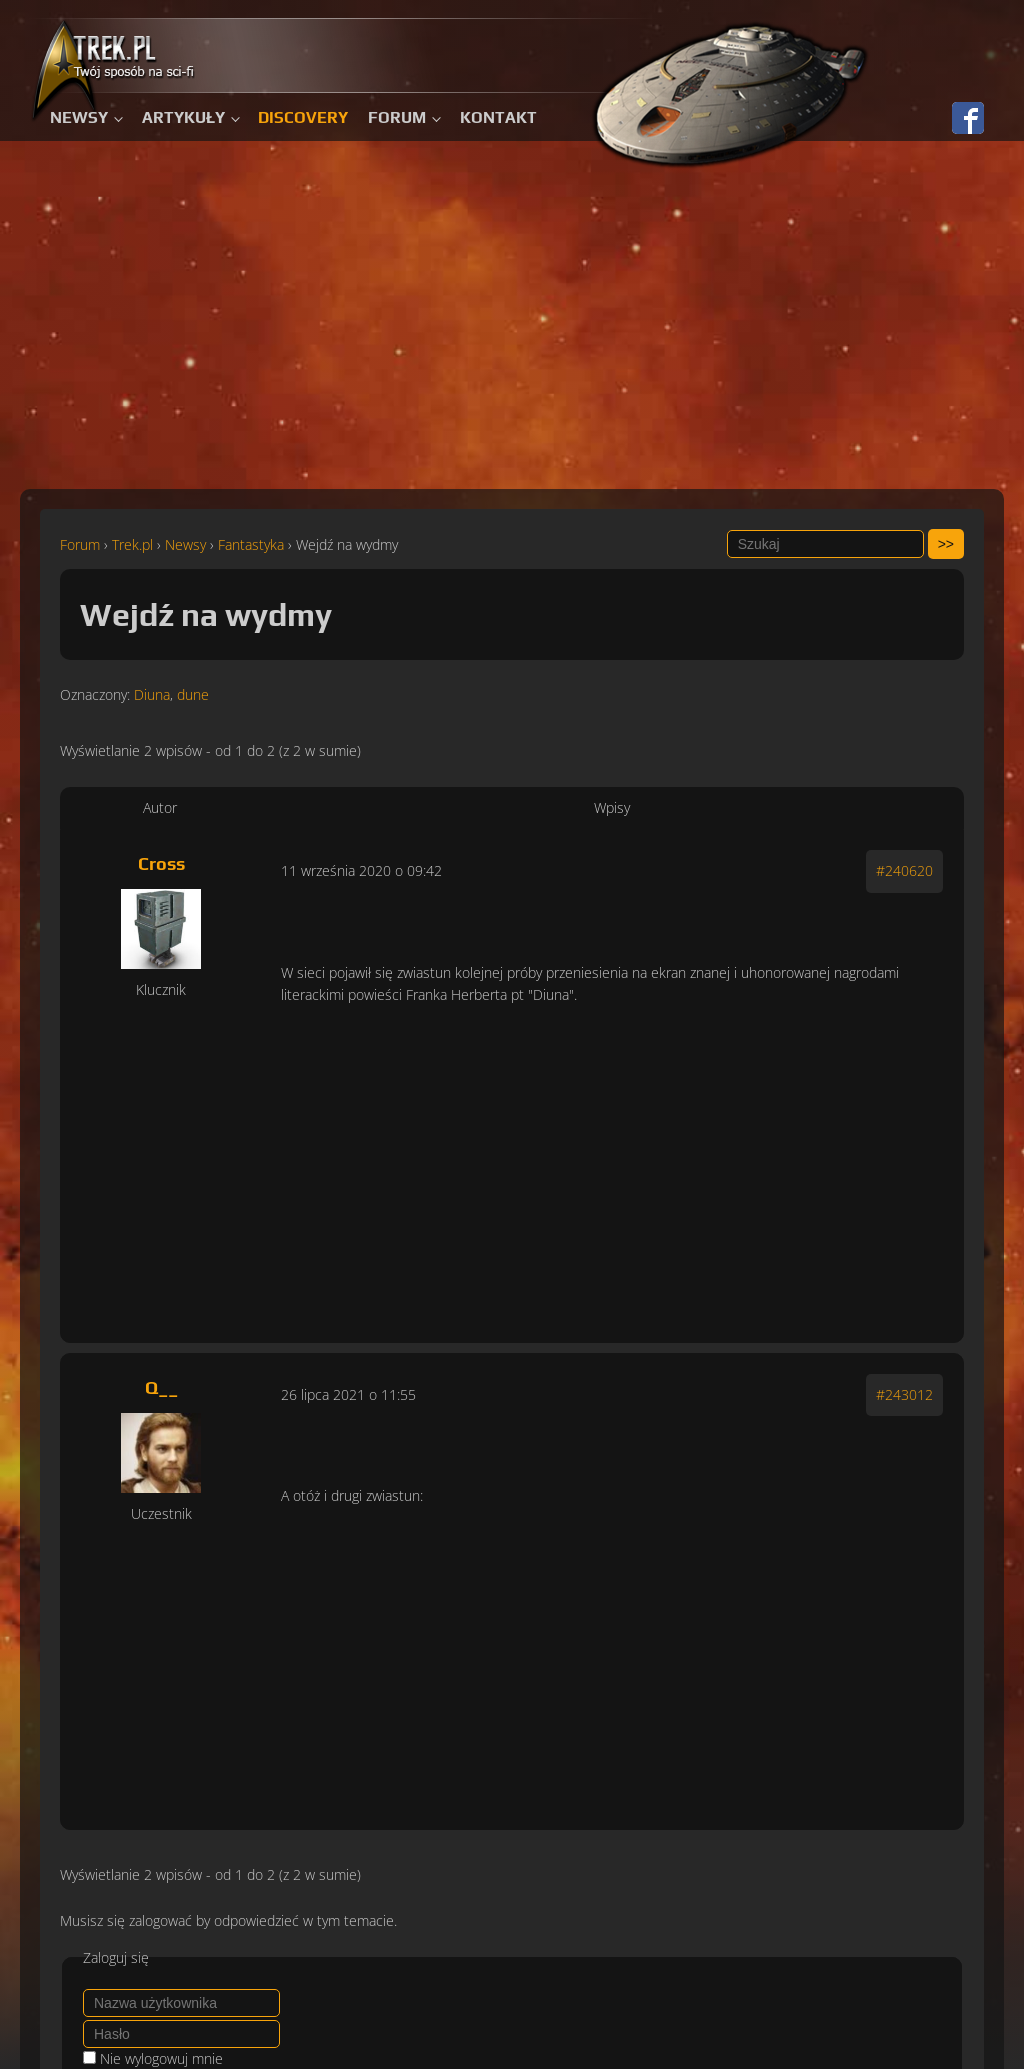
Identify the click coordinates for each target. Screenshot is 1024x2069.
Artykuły (183, 117)
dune (193, 694)
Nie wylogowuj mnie (161, 2058)
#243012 (904, 1394)
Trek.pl (132, 544)
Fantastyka (251, 544)
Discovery (303, 117)
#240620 (904, 870)
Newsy (79, 117)
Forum (397, 117)
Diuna (152, 694)
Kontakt (498, 117)
